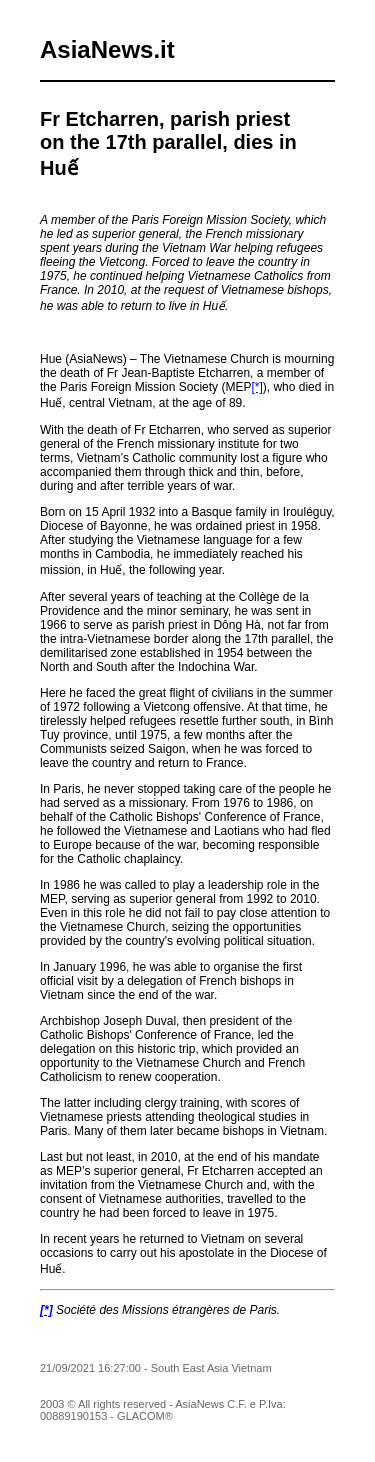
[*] (256, 387)
